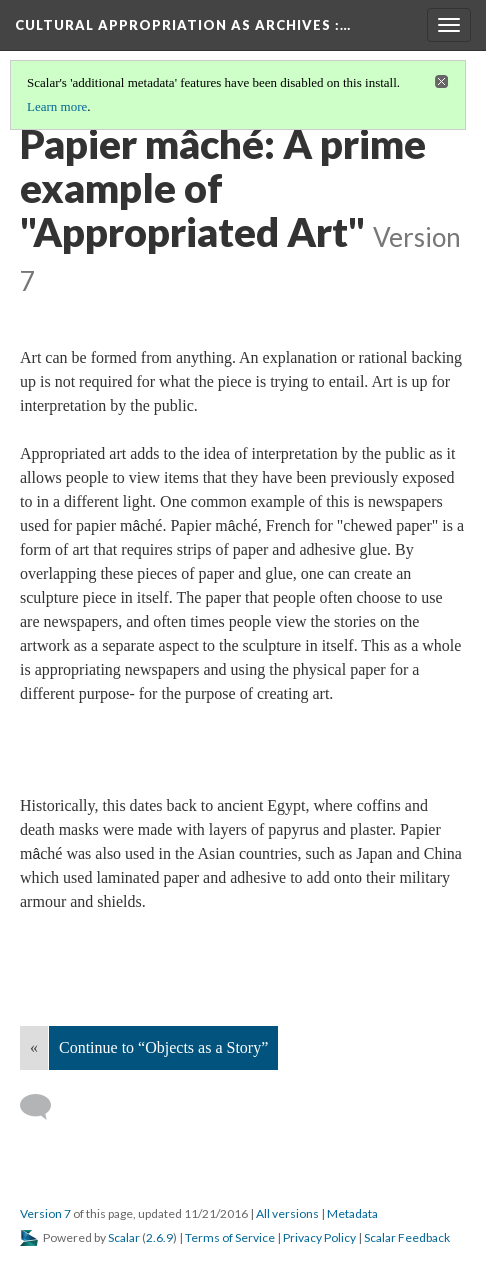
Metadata (352, 1213)
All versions (287, 1213)
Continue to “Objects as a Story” (163, 1047)
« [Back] (34, 1047)
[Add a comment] (44, 1107)
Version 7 (45, 1213)
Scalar (124, 1237)
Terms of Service (230, 1237)
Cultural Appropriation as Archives (183, 25)
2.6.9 (159, 1237)
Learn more (57, 106)
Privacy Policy (319, 1237)
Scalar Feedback (407, 1237)
